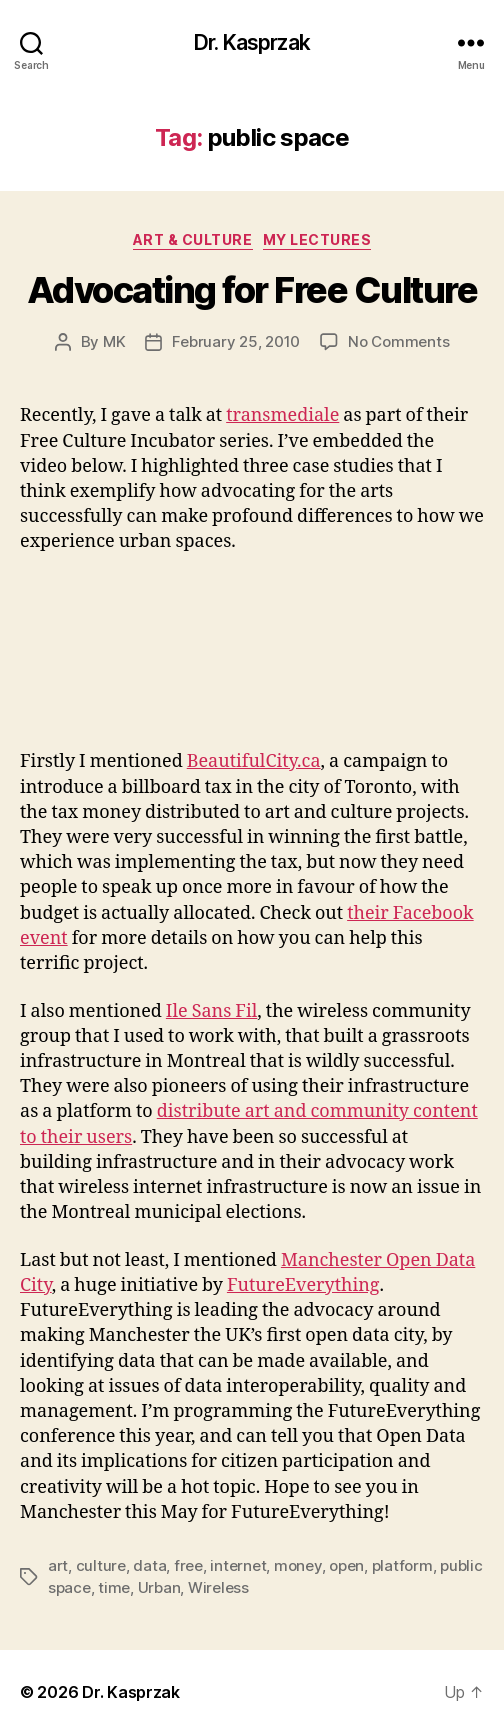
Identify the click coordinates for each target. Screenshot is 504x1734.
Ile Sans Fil (211, 1011)
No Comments (398, 341)
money (298, 1565)
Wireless (218, 1587)
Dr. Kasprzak (252, 42)
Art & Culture (193, 239)
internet (238, 1565)
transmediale (282, 415)
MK (114, 341)
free (188, 1565)
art (58, 1565)
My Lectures (317, 239)
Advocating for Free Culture (252, 290)
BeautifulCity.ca (254, 761)
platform (402, 1565)
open (346, 1565)
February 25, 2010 (236, 341)
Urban (159, 1587)
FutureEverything (303, 1285)
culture (101, 1565)
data (149, 1565)
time (114, 1587)
